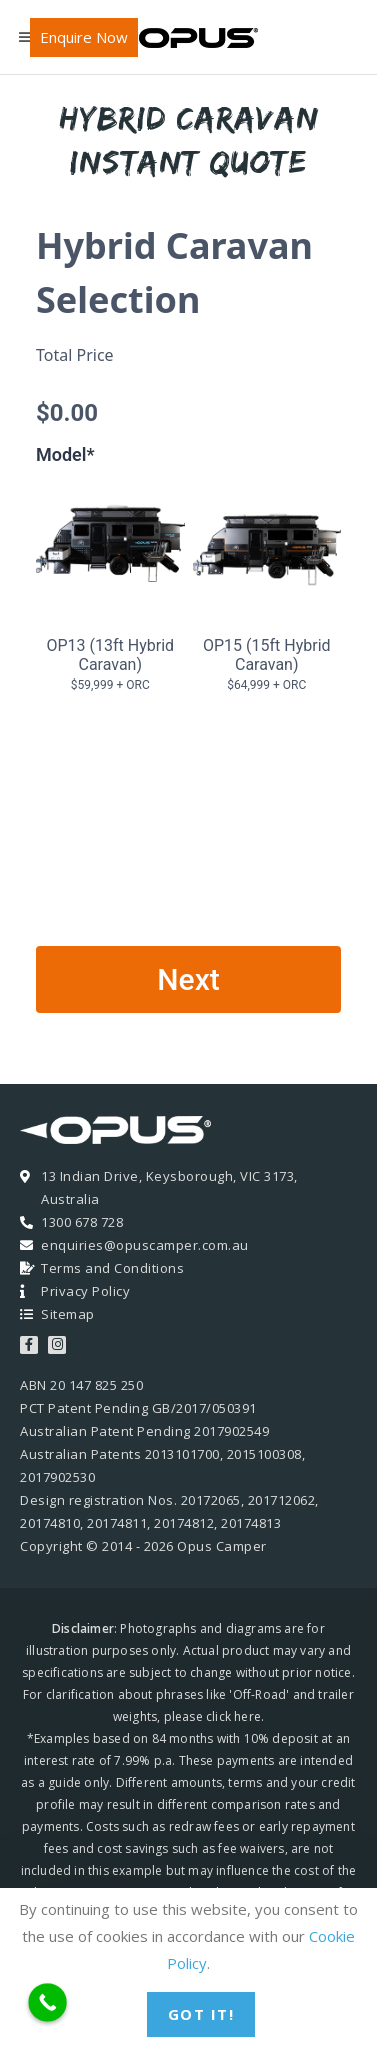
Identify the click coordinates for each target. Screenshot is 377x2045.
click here (233, 1716)
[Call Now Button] (47, 2002)
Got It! (201, 2014)
